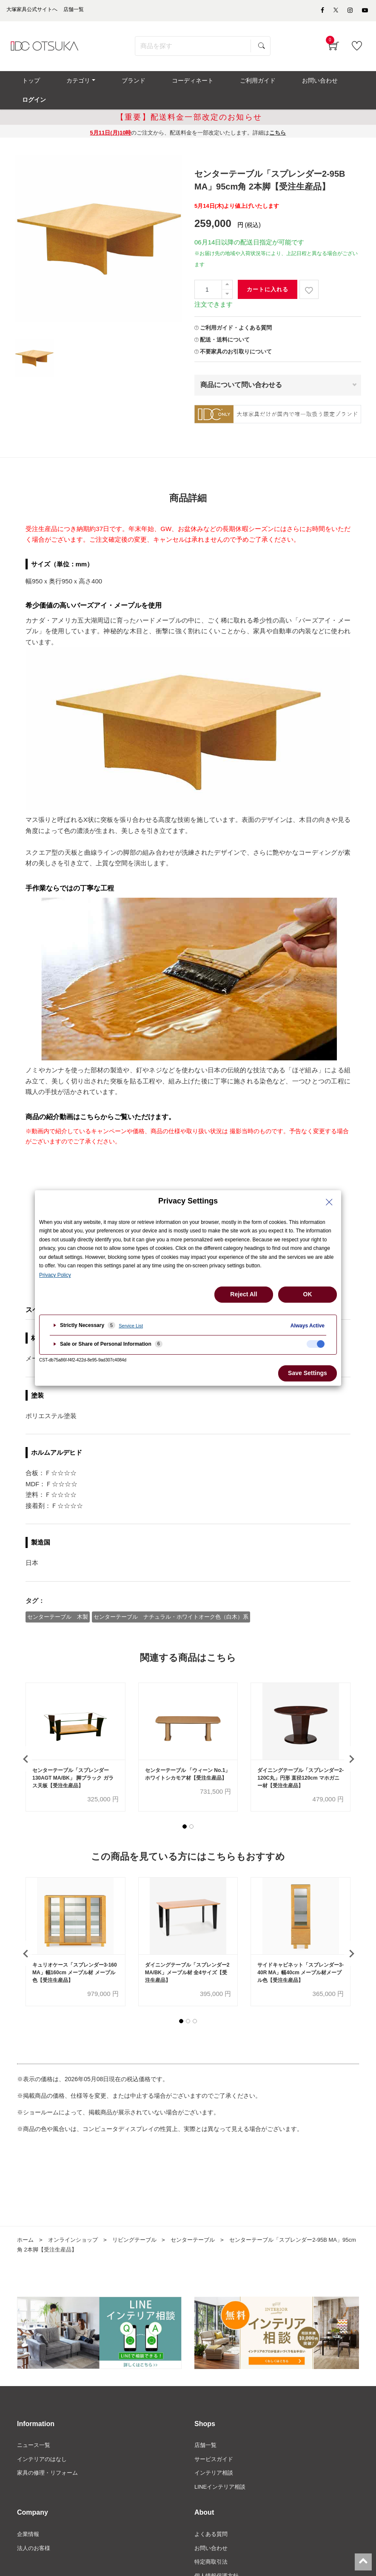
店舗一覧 (206, 2435)
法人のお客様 (35, 2540)
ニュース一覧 (35, 2435)
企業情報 (29, 2526)
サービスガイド (215, 2449)
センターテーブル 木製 (58, 1602)
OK (307, 1294)
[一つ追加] (227, 271)
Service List (131, 1325)
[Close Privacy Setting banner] (329, 1202)
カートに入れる (267, 276)
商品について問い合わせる (241, 371)
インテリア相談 (215, 2464)
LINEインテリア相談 (221, 2478)
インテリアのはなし (44, 2449)
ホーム (26, 2229)
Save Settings (307, 1373)
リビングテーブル (141, 2229)
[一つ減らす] (227, 280)
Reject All (243, 1294)
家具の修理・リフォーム (50, 2464)
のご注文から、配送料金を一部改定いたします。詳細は (188, 118)
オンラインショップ (76, 2229)
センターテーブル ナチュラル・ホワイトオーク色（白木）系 (171, 1602)
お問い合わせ (212, 2540)
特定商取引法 (212, 2555)
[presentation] (25, 1745)
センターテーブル (203, 2229)
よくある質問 (212, 2526)
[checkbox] (316, 1344)
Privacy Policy (55, 1275)
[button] (184, 1814)
